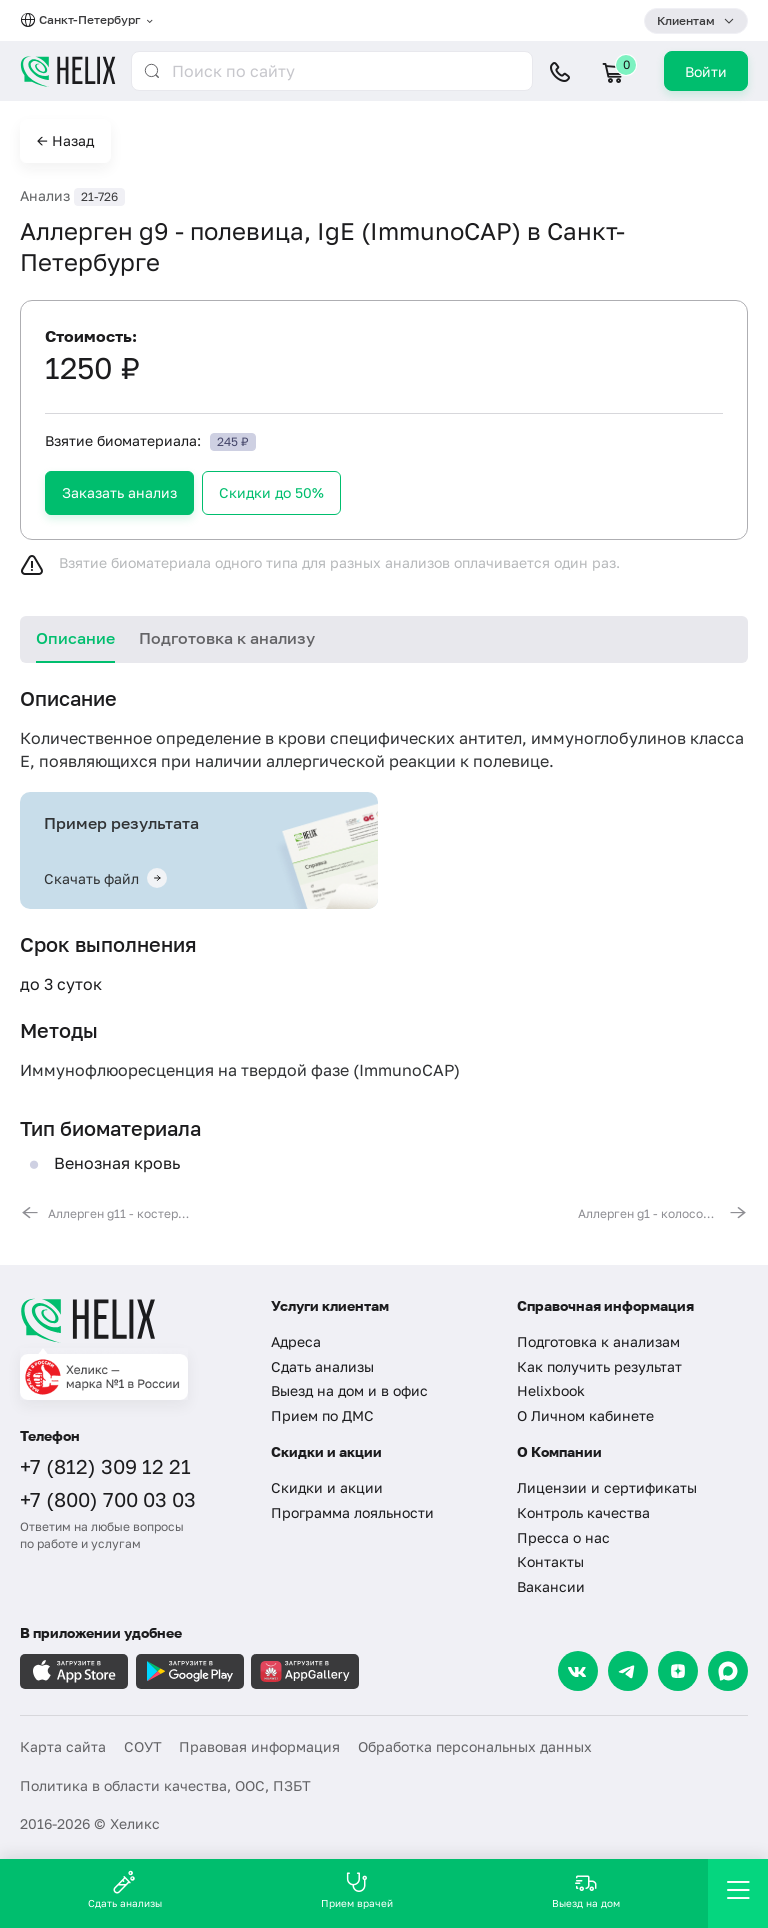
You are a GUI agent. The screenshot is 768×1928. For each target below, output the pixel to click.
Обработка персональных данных (475, 1746)
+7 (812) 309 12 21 (105, 1466)
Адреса (296, 1341)
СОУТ (143, 1746)
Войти (706, 71)
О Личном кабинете (585, 1415)
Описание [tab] (75, 638)
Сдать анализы (322, 1366)
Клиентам (686, 20)
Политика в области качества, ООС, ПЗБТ (165, 1785)
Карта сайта (63, 1746)
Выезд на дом (586, 1889)
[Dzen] (678, 1671)
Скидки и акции (327, 1487)
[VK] (578, 1671)
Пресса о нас (563, 1537)
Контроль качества (583, 1512)
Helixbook (551, 1390)
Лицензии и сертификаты (607, 1487)
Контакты (550, 1561)
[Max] (728, 1671)
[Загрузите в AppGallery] (305, 1671)
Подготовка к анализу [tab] (227, 638)
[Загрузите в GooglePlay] (190, 1671)
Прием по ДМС (322, 1415)
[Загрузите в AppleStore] (74, 1671)
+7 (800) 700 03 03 (108, 1499)
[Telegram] (628, 1671)
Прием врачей (357, 1889)
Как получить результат (599, 1366)
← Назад (65, 140)
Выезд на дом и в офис (349, 1390)
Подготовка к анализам (598, 1341)
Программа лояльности (352, 1512)
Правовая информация (259, 1746)
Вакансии (551, 1586)
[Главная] (133, 1320)
